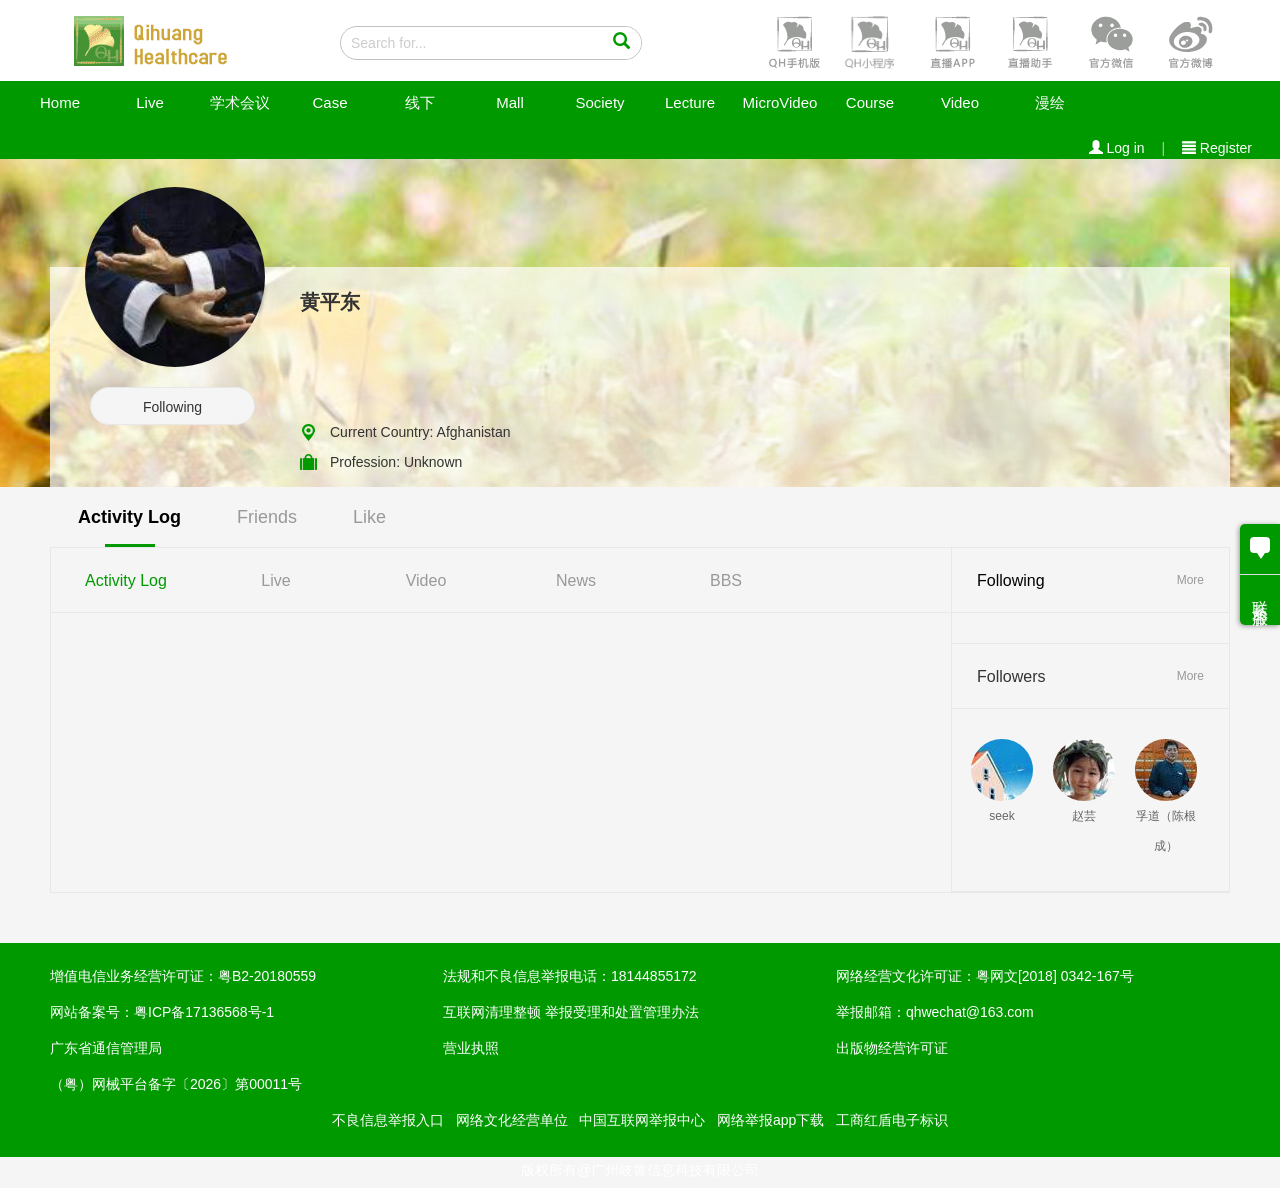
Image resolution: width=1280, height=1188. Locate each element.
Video (960, 102)
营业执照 (471, 1048)
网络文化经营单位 (512, 1120)
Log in (1117, 148)
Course (870, 102)
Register (1217, 148)
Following (172, 407)
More (1190, 580)
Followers (1011, 676)
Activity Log (129, 517)
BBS (726, 580)
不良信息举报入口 (388, 1120)
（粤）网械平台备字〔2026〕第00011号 (176, 1084)
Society (599, 102)
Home (60, 102)
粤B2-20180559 (267, 976)
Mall (510, 102)
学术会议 (240, 102)
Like (369, 517)
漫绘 (1050, 102)
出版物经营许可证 (892, 1048)
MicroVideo (780, 102)
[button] (792, 41)
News (576, 580)
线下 (420, 102)
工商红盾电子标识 (892, 1120)
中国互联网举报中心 (642, 1120)
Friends (267, 517)
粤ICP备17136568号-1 (204, 1012)
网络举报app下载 (770, 1120)
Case (329, 102)
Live (150, 102)
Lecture (690, 102)
